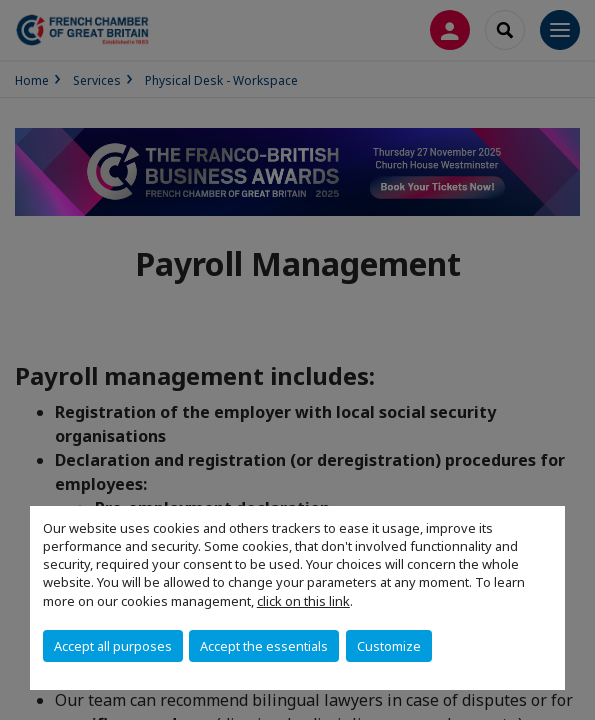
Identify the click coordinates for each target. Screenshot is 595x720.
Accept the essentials (264, 646)
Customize (389, 646)
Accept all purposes (113, 646)
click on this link (303, 601)
